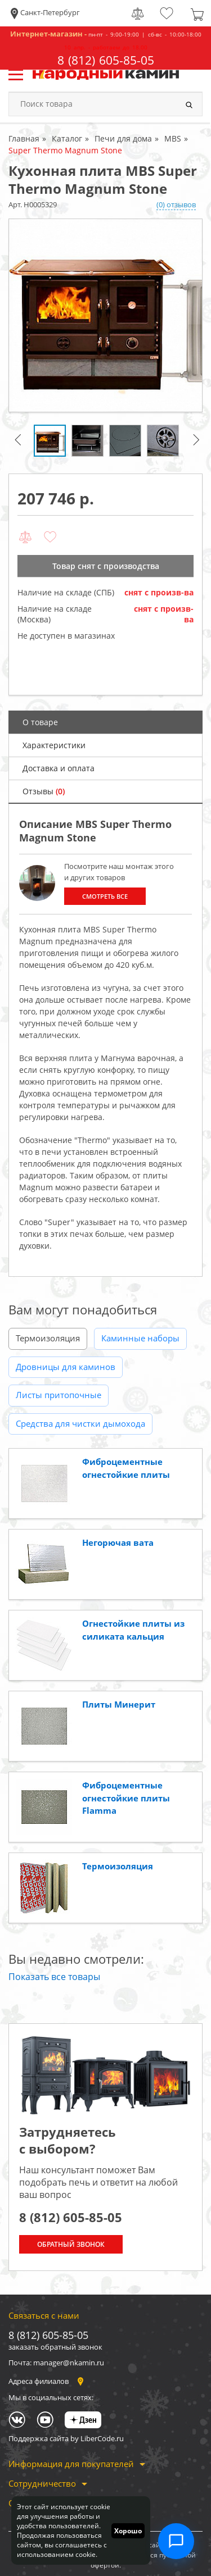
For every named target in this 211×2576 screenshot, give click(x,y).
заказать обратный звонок (55, 2347)
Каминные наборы (140, 1338)
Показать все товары (54, 1976)
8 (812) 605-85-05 (105, 60)
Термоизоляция (48, 1338)
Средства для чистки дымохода (80, 1423)
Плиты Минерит (118, 1704)
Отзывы (44, 791)
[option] (105, 315)
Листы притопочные (58, 1394)
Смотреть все (105, 896)
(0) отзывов (176, 204)
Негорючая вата (118, 1542)
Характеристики (54, 745)
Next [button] (198, 444)
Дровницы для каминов (65, 1366)
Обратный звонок (71, 2244)
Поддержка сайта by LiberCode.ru (66, 2438)
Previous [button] (20, 444)
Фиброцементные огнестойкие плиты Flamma (126, 1797)
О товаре (40, 722)
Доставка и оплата (59, 768)
